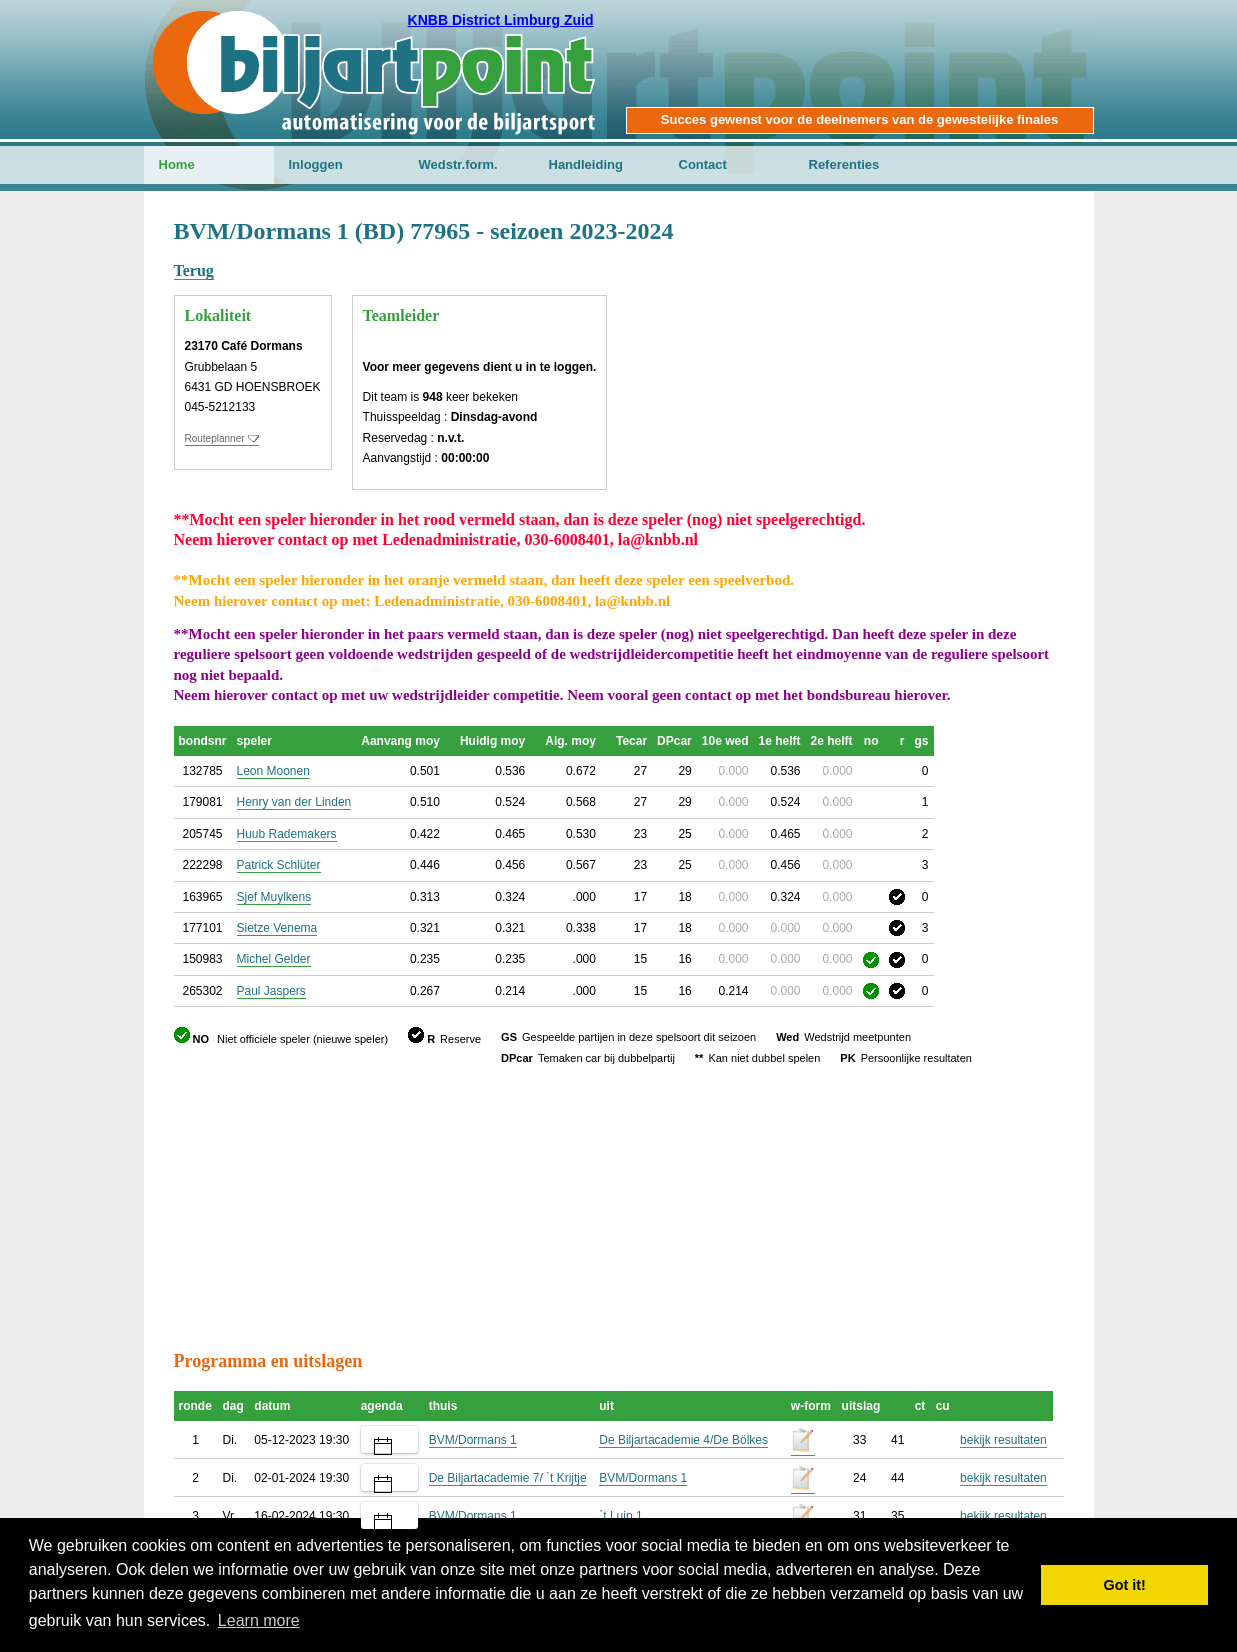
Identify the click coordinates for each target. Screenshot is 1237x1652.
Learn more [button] (259, 1620)
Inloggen (316, 164)
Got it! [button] (1125, 1585)
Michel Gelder (274, 959)
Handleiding (586, 164)
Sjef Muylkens (274, 897)
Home (177, 164)
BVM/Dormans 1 (473, 1440)
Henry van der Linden (294, 802)
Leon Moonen (273, 771)
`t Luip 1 (620, 1516)
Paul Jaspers (271, 991)
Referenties (844, 164)
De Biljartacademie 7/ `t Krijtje (508, 1478)
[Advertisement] (944, 315)
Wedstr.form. (458, 164)
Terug (194, 270)
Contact (703, 164)
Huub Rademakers (287, 834)
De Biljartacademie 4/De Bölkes (683, 1440)
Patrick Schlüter (279, 865)
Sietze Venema (277, 928)
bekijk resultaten (1003, 1440)
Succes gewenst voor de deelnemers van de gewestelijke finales (859, 119)
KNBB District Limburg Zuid (501, 20)
